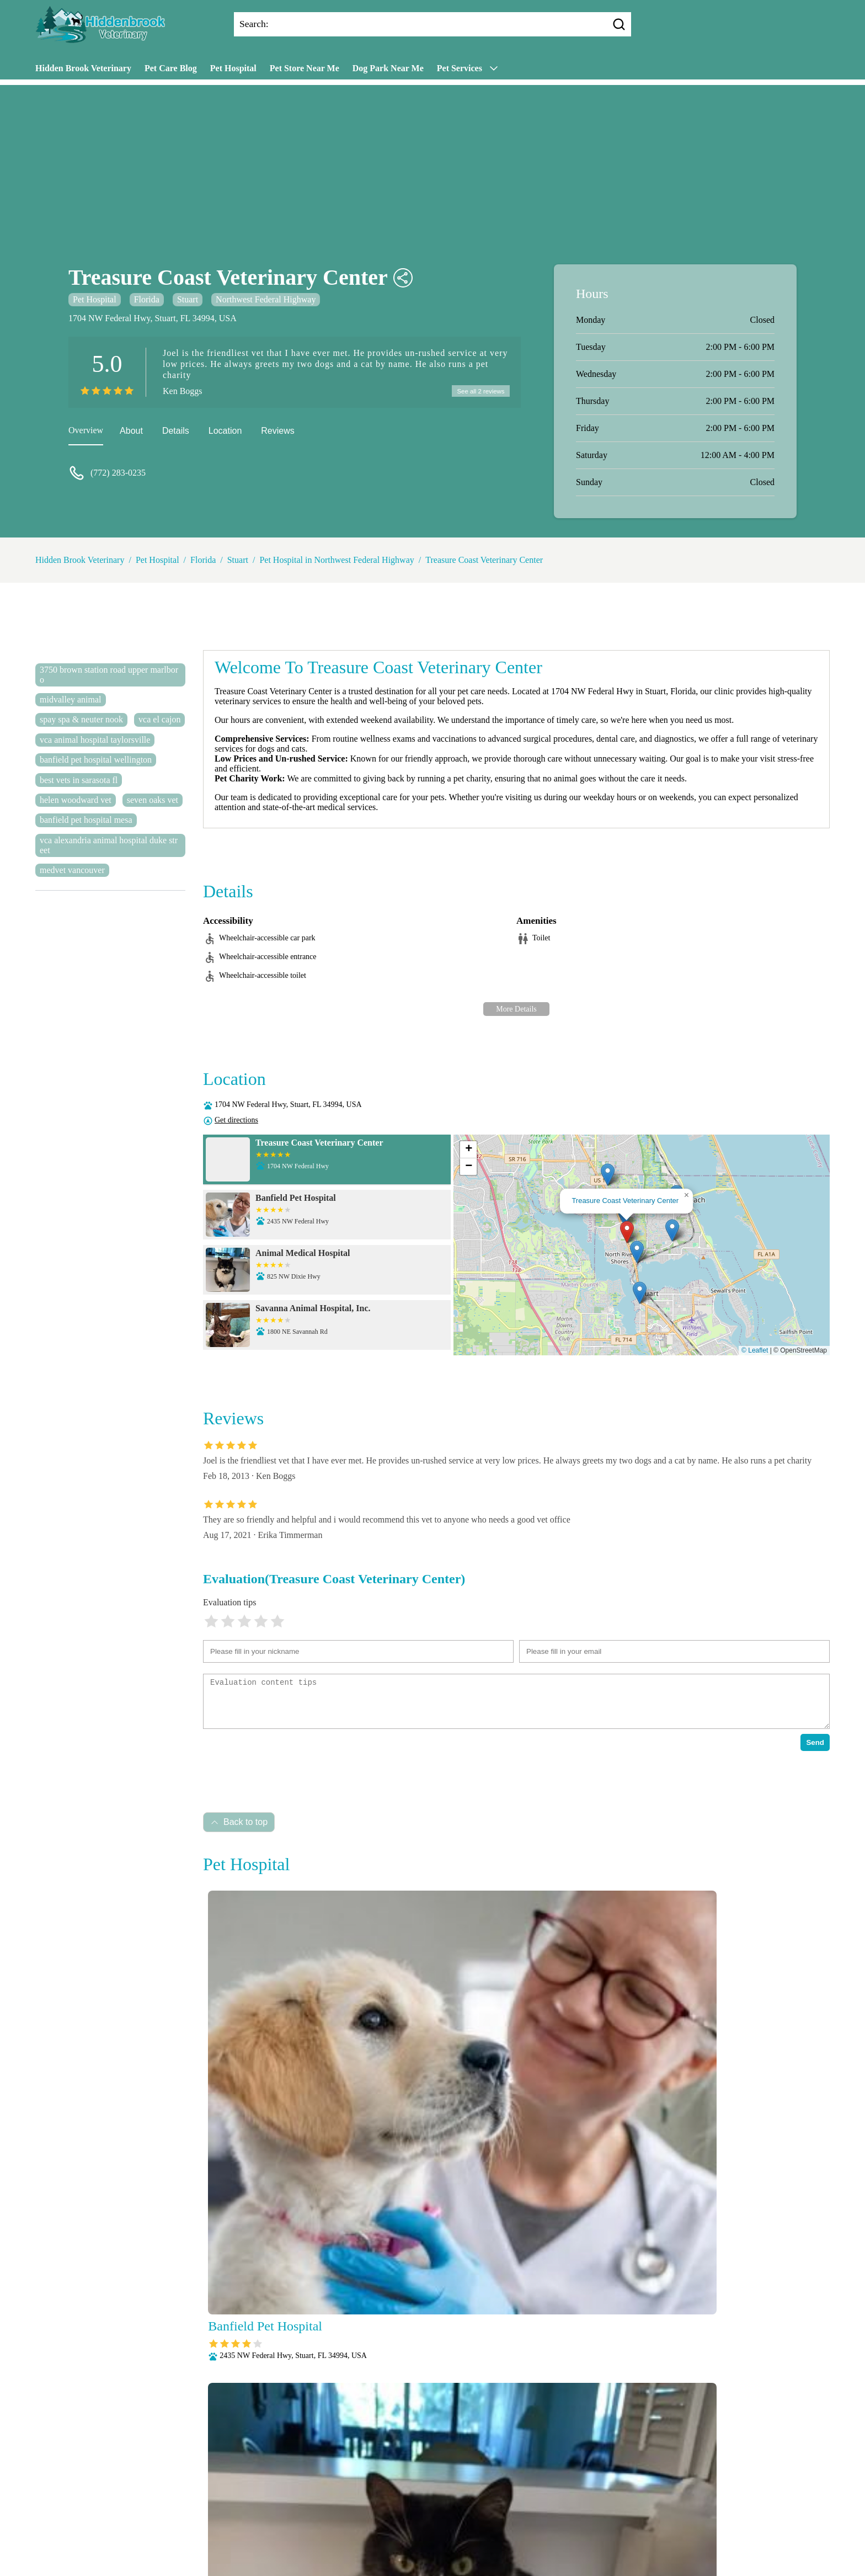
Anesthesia (378, 2506)
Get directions (236, 1120)
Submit (214, 2471)
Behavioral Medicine (443, 2506)
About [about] (131, 432)
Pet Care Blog (171, 68)
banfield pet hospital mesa (86, 819)
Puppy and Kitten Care (288, 2535)
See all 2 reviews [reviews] (479, 392)
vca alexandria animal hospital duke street (109, 845)
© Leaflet (754, 1350)
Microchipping (314, 2520)
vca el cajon (159, 719)
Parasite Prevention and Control (568, 2520)
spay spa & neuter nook (81, 719)
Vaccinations (528, 2535)
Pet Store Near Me (304, 68)
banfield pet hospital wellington (96, 759)
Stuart (187, 299)
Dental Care (510, 2506)
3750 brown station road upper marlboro (109, 674)
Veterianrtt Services (315, 2506)
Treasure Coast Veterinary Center (484, 560)
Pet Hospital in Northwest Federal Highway (336, 560)
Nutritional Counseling (390, 2520)
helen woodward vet (75, 800)
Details (175, 432)
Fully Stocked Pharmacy (584, 2506)
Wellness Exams (588, 2535)
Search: (254, 23)
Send (815, 1742)
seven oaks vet (152, 800)
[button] (627, 1232)
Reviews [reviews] (277, 432)
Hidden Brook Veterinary (83, 68)
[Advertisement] (432, 162)
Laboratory (259, 2520)
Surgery (482, 2535)
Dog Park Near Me (388, 68)
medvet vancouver (72, 870)
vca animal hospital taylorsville (95, 739)
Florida (146, 299)
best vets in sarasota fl (79, 780)
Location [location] (225, 432)
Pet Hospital (233, 68)
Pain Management (472, 2520)
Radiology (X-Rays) (373, 2535)
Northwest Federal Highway (266, 299)
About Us (255, 2506)
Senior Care (439, 2535)
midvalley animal (71, 699)
